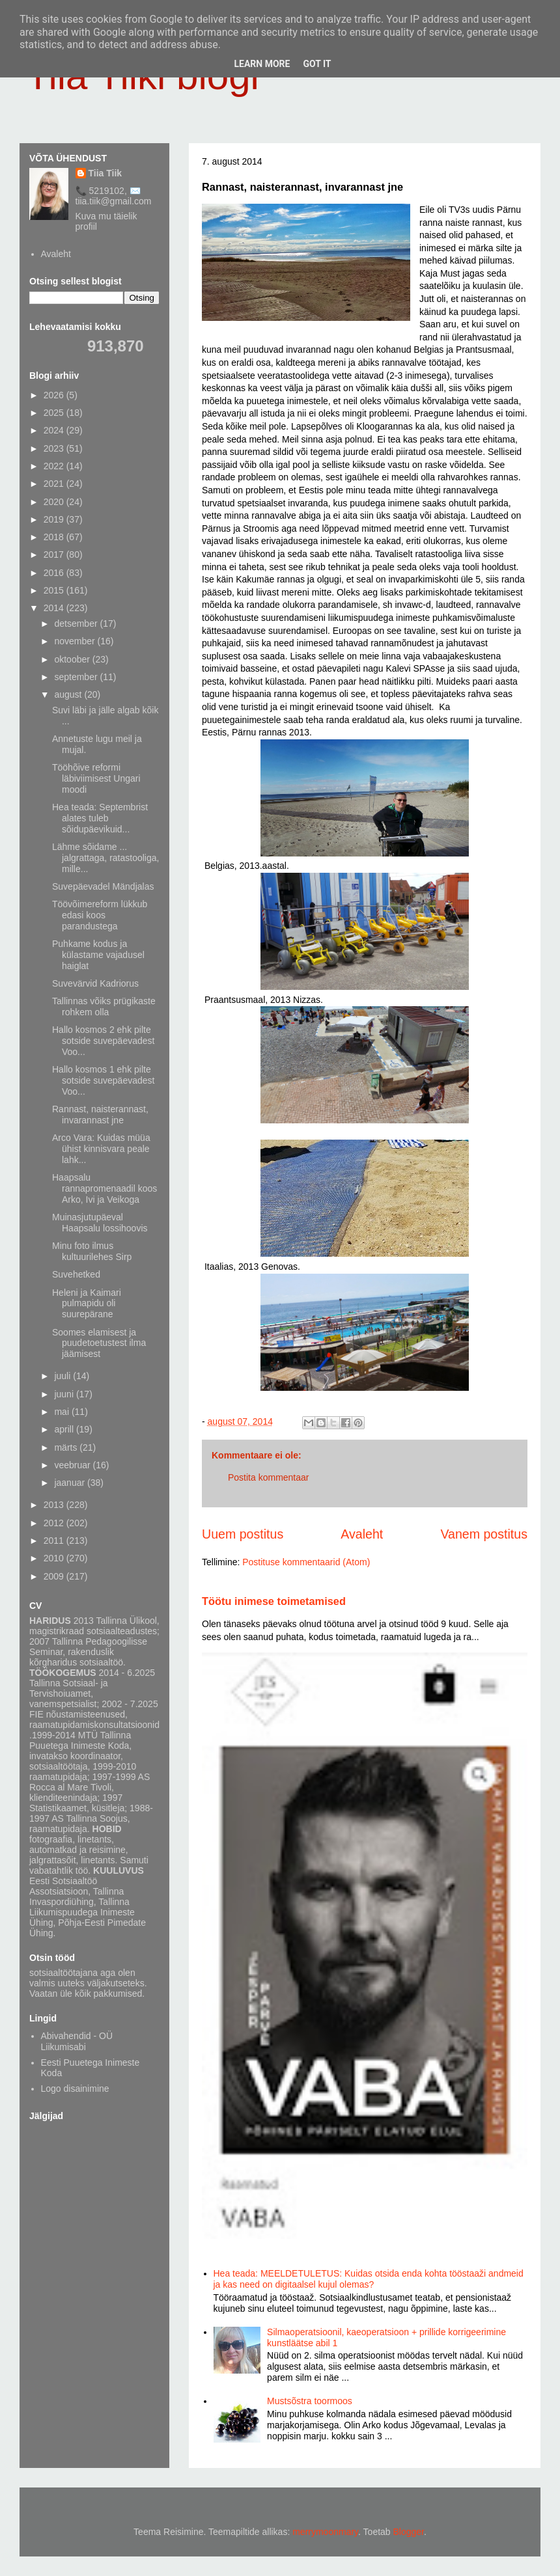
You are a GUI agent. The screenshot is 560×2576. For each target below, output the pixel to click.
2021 (55, 483)
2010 (55, 1558)
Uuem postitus (242, 1534)
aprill (65, 1429)
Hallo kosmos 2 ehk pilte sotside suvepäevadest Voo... (103, 1040)
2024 (55, 430)
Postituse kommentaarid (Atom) (306, 1562)
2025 (55, 412)
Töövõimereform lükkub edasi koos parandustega (99, 915)
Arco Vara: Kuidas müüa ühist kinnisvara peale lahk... (101, 1148)
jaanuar (70, 1482)
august (69, 694)
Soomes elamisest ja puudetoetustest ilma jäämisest (99, 1343)
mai (62, 1411)
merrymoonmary (325, 2532)
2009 (55, 1576)
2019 (55, 519)
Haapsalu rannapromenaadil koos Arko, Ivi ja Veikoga (104, 1188)
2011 (55, 1540)
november (75, 641)
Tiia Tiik (105, 173)
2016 (55, 573)
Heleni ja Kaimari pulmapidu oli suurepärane (86, 1303)
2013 (55, 1505)
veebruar (73, 1465)
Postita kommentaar (268, 1477)
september (77, 677)
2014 (55, 608)
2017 (55, 554)
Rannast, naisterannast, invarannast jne (100, 1114)
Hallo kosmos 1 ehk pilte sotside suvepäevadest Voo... (103, 1080)
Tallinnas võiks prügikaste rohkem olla (104, 1006)
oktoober (73, 659)
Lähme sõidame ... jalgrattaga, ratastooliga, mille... (105, 858)
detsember (77, 623)
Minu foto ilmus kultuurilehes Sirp (92, 1251)
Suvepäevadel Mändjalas (103, 886)
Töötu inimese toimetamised (274, 1601)
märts (66, 1447)
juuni (65, 1394)
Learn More (262, 64)
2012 (55, 1523)
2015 (55, 590)
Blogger (408, 2532)
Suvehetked (76, 1274)
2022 (55, 466)
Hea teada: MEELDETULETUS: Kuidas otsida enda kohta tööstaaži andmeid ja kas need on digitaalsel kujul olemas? (369, 2279)
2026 (55, 395)
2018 (55, 537)
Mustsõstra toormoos (309, 2401)
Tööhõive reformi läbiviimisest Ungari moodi (96, 778)
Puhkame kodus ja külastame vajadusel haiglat (98, 955)
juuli (63, 1376)
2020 (55, 502)
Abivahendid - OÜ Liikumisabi (77, 2041)
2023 (55, 448)
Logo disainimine (75, 2088)
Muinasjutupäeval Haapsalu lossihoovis (100, 1222)
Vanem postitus (483, 1534)
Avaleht (362, 1534)
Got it (317, 64)
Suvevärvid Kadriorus (95, 983)
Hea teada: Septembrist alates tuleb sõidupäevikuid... (100, 818)
